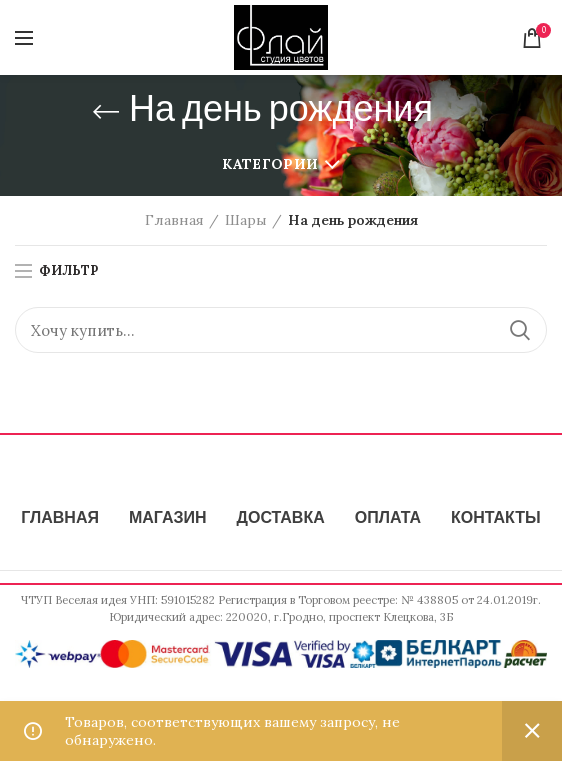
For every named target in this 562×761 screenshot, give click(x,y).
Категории (270, 164)
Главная (174, 220)
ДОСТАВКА (281, 519)
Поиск (520, 330)
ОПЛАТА (388, 519)
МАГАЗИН (168, 519)
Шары (246, 220)
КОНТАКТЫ (496, 519)
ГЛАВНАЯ (60, 519)
